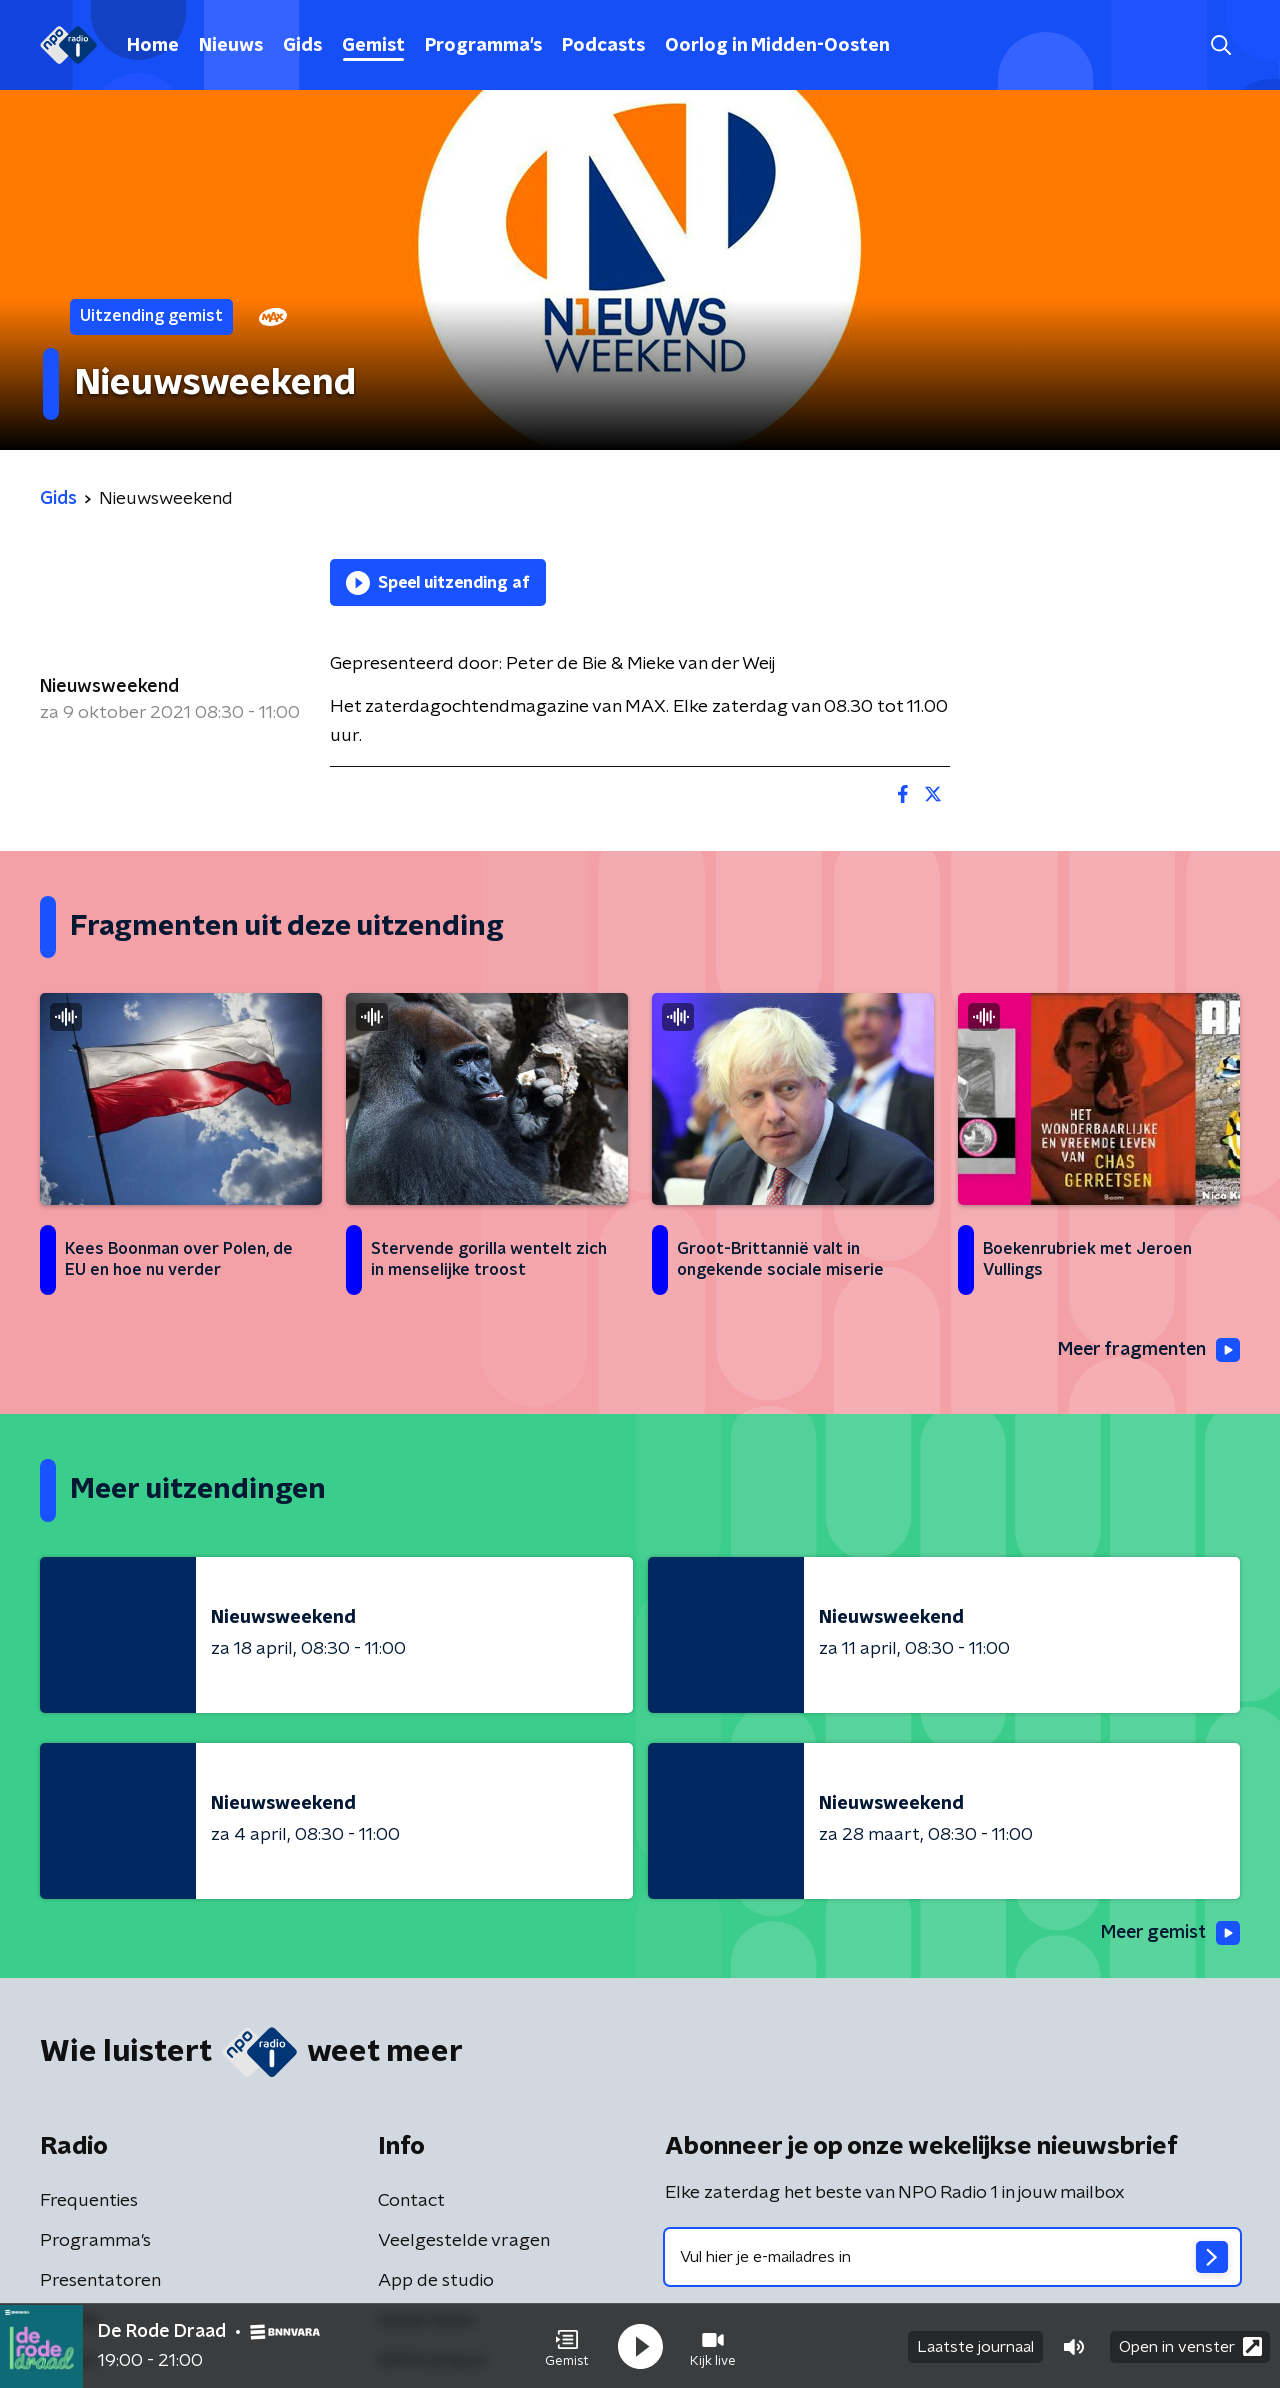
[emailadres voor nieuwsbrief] (952, 2258)
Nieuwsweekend (109, 687)
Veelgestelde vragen (464, 2242)
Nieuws (231, 46)
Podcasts (603, 46)
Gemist (373, 46)
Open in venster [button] (1190, 2345)
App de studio (436, 2282)
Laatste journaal (975, 2346)
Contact (411, 2202)
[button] (567, 2346)
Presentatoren (100, 2282)
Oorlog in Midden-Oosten (777, 46)
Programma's (483, 46)
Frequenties (89, 2202)
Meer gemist (1169, 1933)
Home (153, 46)
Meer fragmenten (1147, 1350)
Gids (302, 46)
